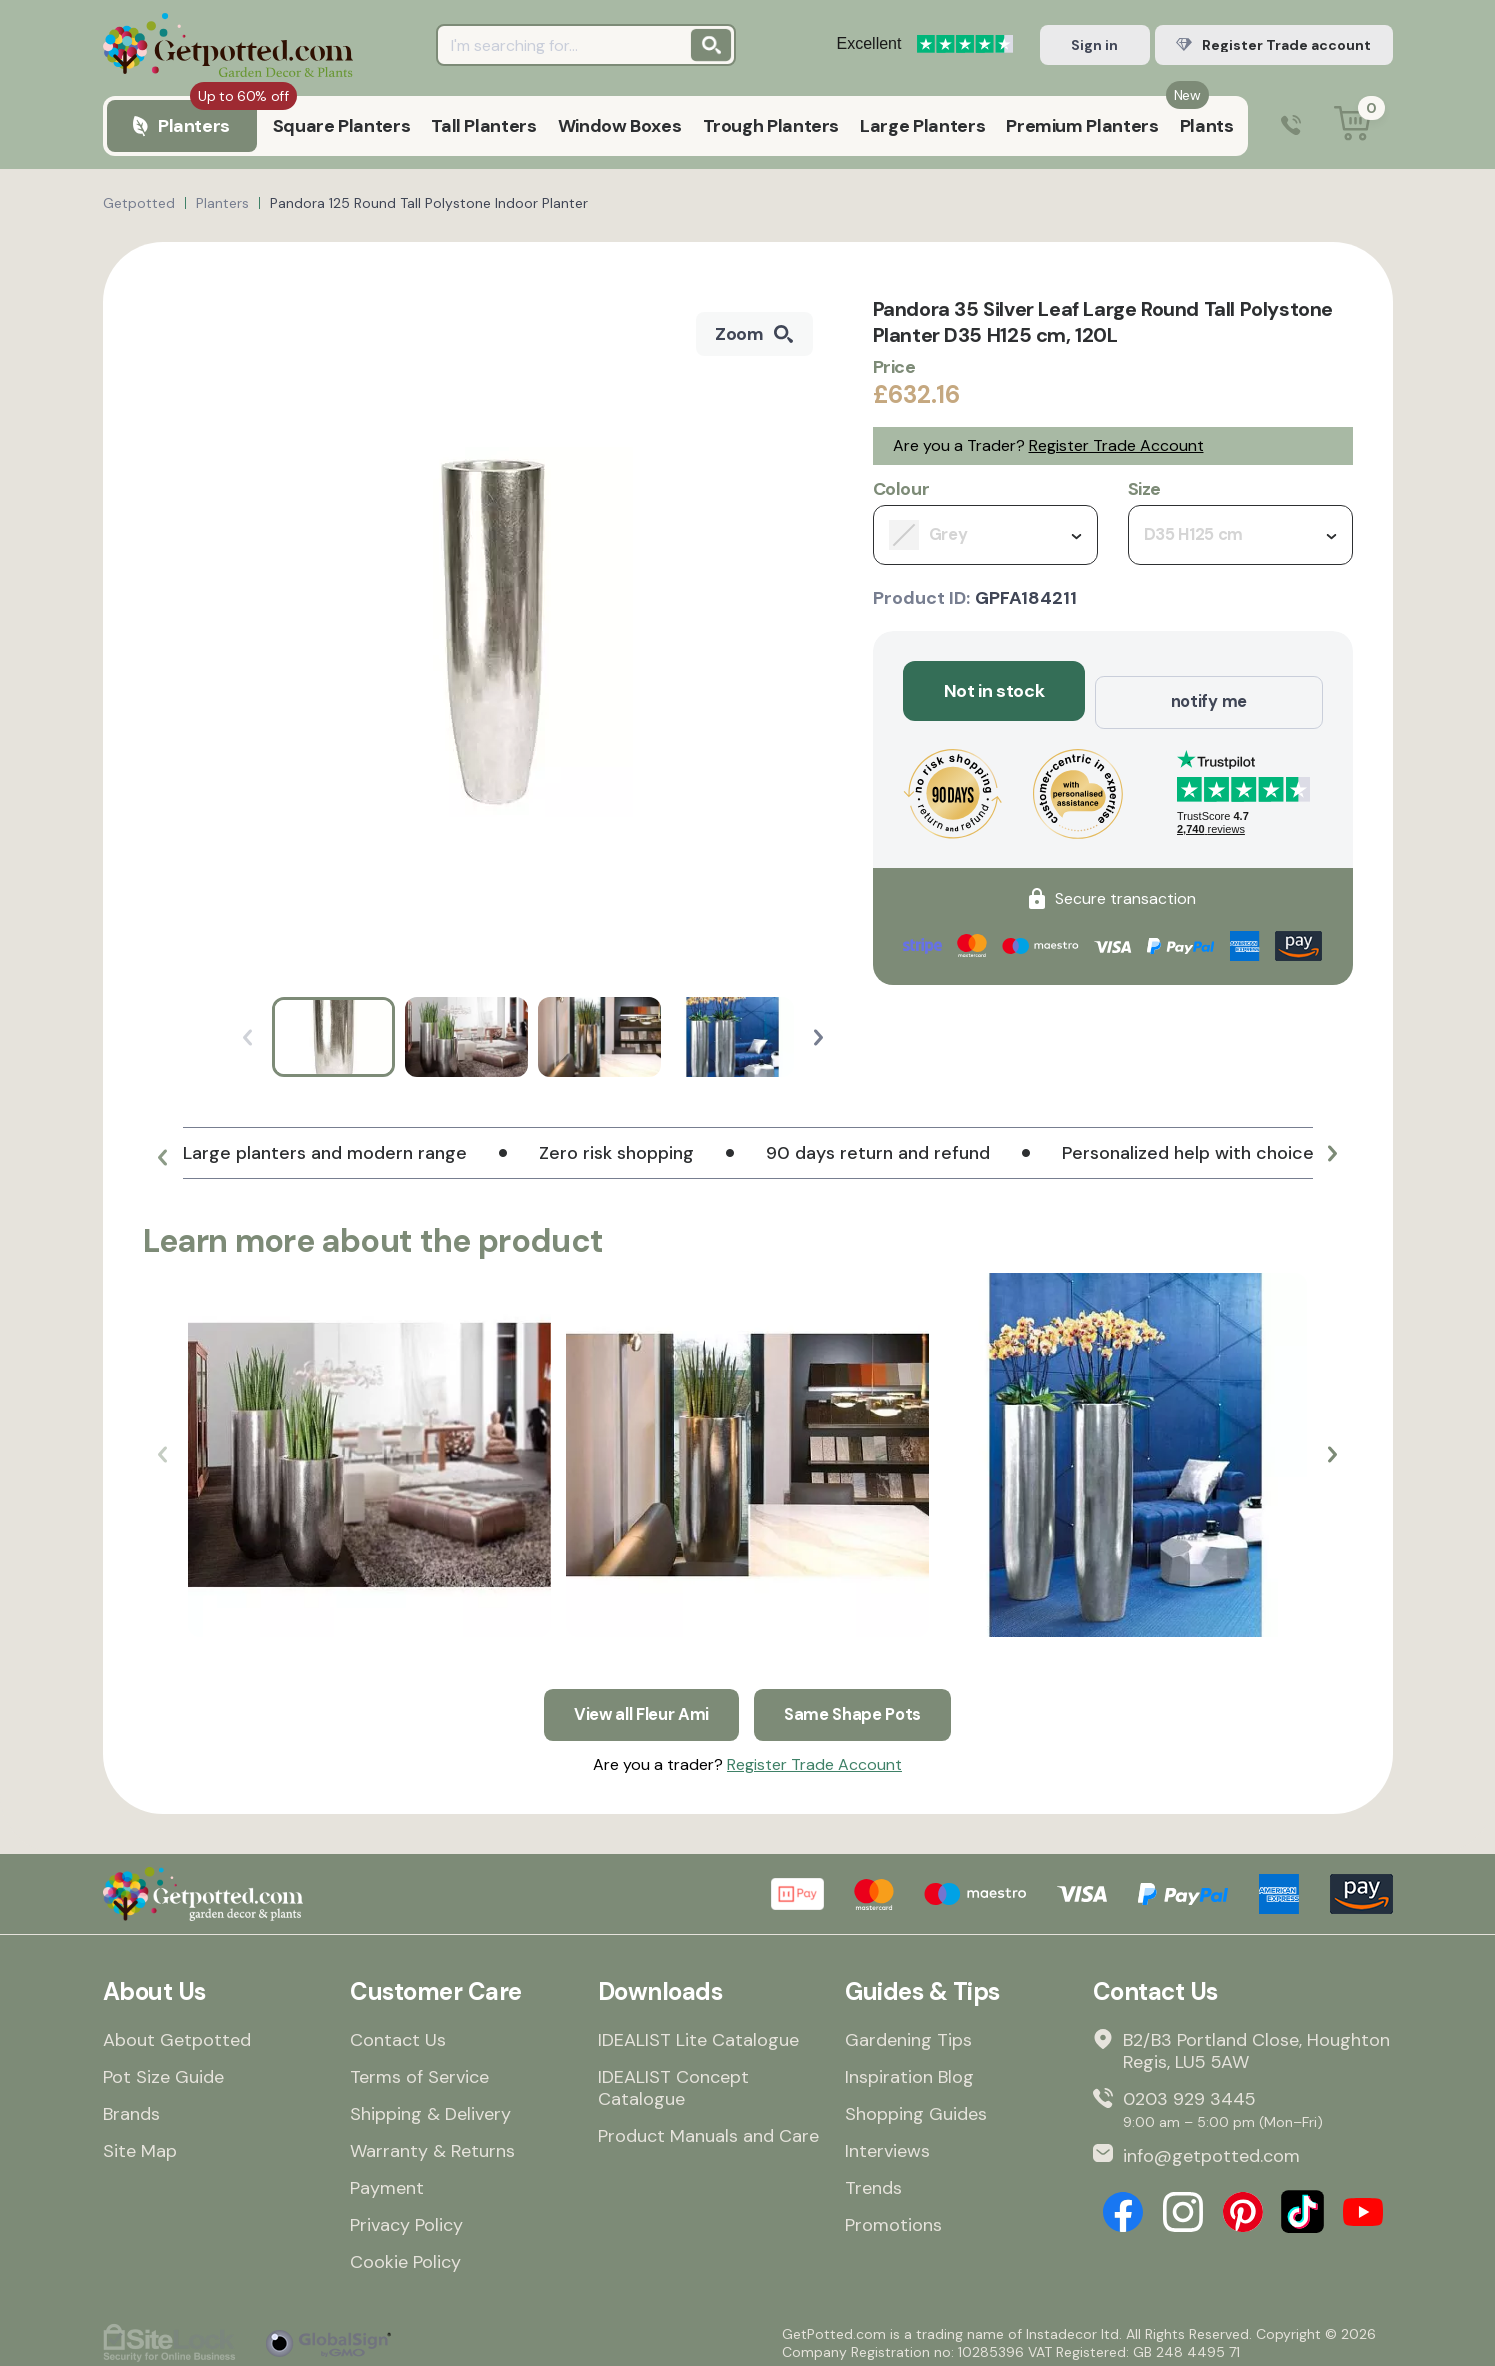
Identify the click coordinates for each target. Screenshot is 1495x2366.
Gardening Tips (908, 2033)
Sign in (1094, 45)
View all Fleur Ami (636, 1703)
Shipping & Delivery (430, 2107)
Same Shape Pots (859, 1703)
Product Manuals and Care (708, 2129)
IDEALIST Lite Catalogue (698, 2033)
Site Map (140, 2144)
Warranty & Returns (432, 2144)
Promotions (893, 2218)
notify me (1208, 691)
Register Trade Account (1116, 445)
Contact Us (398, 2033)
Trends (873, 2181)
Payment (387, 2181)
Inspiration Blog (909, 2070)
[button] (818, 1037)
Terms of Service (419, 2070)
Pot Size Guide (163, 2070)
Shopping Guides (916, 2107)
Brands (131, 2107)
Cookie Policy (405, 2255)
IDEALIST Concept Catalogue (673, 2081)
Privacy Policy (406, 2218)
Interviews (887, 2144)
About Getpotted (177, 2033)
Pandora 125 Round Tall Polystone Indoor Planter (429, 203)
